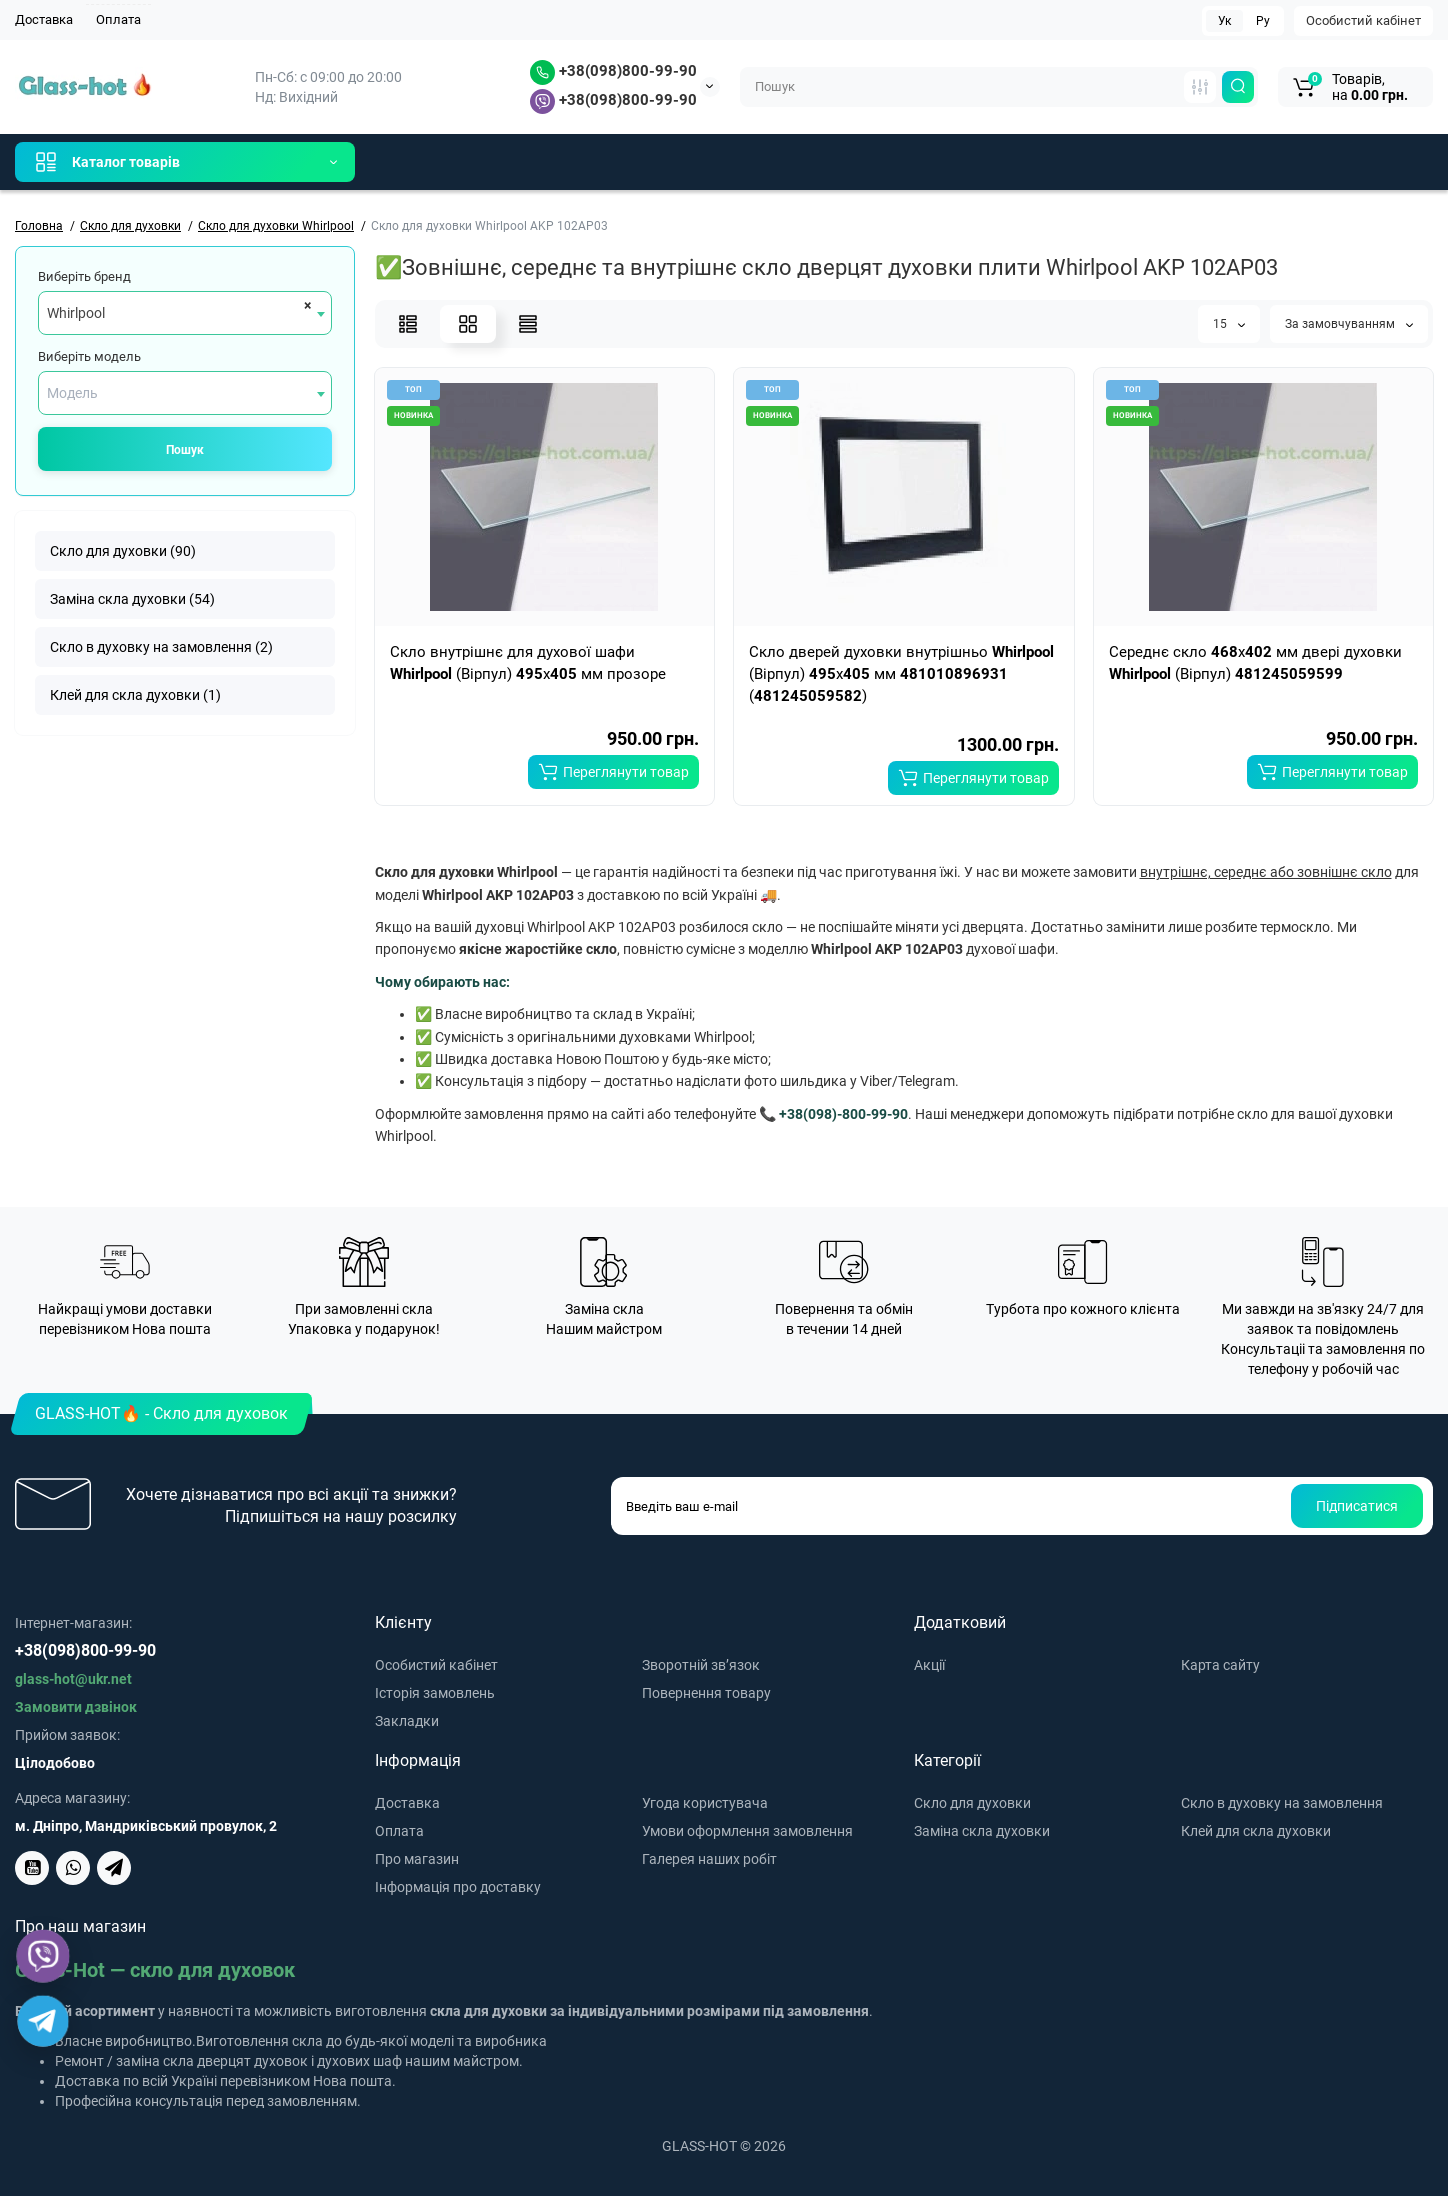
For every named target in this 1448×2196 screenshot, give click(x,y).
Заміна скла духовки (982, 1831)
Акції (929, 1665)
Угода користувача (705, 1803)
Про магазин (417, 1859)
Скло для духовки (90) (123, 551)
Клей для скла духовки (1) (135, 695)
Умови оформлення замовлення (747, 1831)
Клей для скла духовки (1256, 1831)
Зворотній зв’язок (701, 1665)
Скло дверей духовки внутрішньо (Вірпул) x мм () (901, 674)
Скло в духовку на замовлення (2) (161, 647)
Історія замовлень (435, 1693)
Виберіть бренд (84, 276)
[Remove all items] (304, 305)
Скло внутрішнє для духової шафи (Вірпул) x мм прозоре (528, 663)
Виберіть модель (89, 356)
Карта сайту (1220, 1665)
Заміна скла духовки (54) (132, 599)
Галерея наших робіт (709, 1859)
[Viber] (43, 1956)
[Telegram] (43, 2021)
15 (1229, 324)
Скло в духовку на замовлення (1282, 1803)
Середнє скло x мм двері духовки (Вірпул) (1255, 663)
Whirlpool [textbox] (76, 313)
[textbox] (185, 393)
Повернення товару (706, 1693)
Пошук (185, 450)
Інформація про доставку (458, 1887)
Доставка (44, 19)
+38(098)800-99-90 (613, 71)
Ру (1263, 21)
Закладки (407, 1721)
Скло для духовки (972, 1803)
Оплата (118, 19)
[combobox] (185, 313)
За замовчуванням (1349, 324)
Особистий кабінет (1363, 20)
